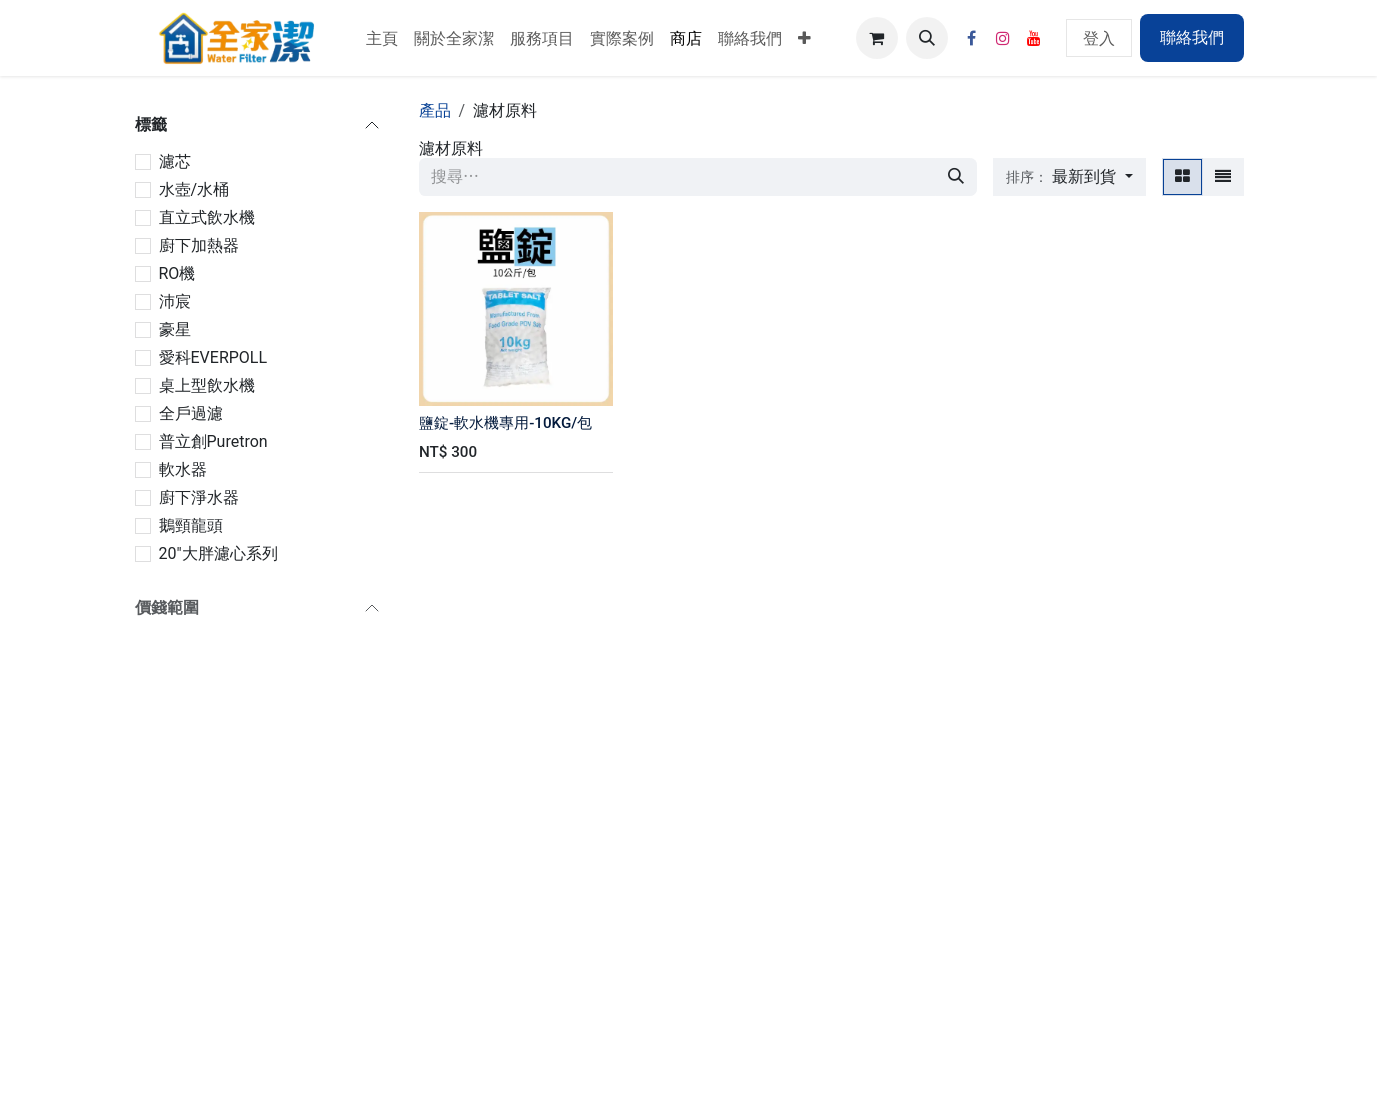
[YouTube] (1034, 38)
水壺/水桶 (194, 189)
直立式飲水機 (207, 217)
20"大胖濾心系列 (218, 553)
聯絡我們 (1192, 37)
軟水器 (183, 469)
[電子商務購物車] (877, 38)
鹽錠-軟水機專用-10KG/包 (505, 423)
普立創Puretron (213, 441)
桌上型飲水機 (207, 385)
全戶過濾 (191, 413)
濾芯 (175, 161)
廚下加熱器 (199, 245)
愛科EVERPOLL (213, 357)
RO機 (177, 273)
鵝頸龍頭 (191, 525)
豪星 (175, 329)
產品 (435, 110)
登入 (1099, 37)
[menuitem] (382, 38)
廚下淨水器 (199, 497)
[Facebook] (972, 38)
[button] (927, 38)
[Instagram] (1003, 38)
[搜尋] (956, 177)
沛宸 (175, 301)
